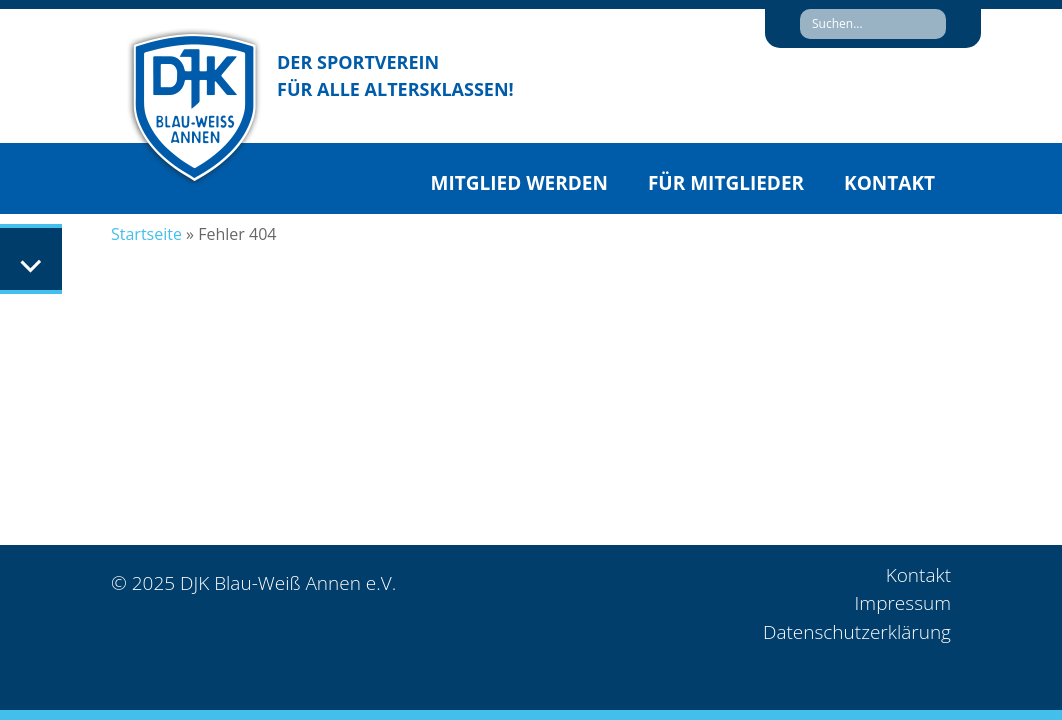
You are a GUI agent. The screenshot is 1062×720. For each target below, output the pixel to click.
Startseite (146, 234)
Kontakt (889, 183)
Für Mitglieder (726, 183)
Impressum (903, 603)
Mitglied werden (519, 183)
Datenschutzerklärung (857, 632)
